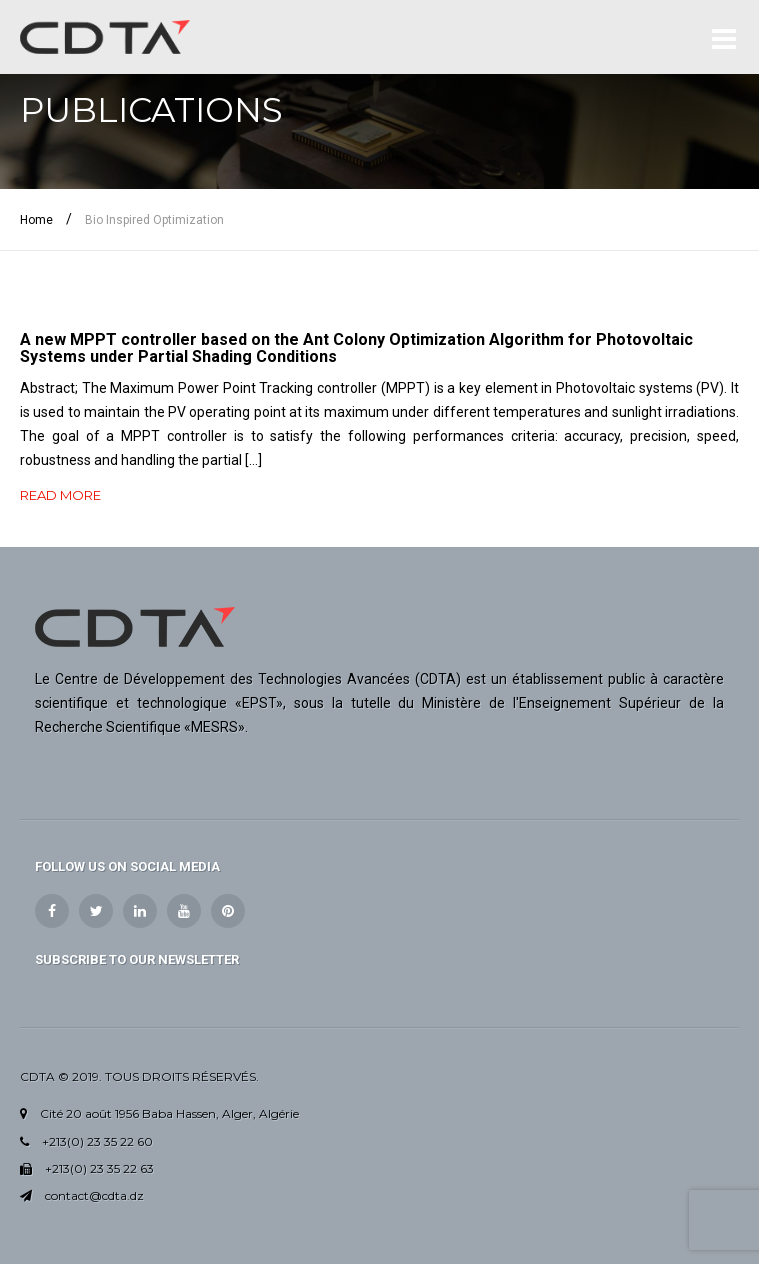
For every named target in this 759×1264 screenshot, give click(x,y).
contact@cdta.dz (94, 1195)
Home (36, 220)
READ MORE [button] (60, 495)
